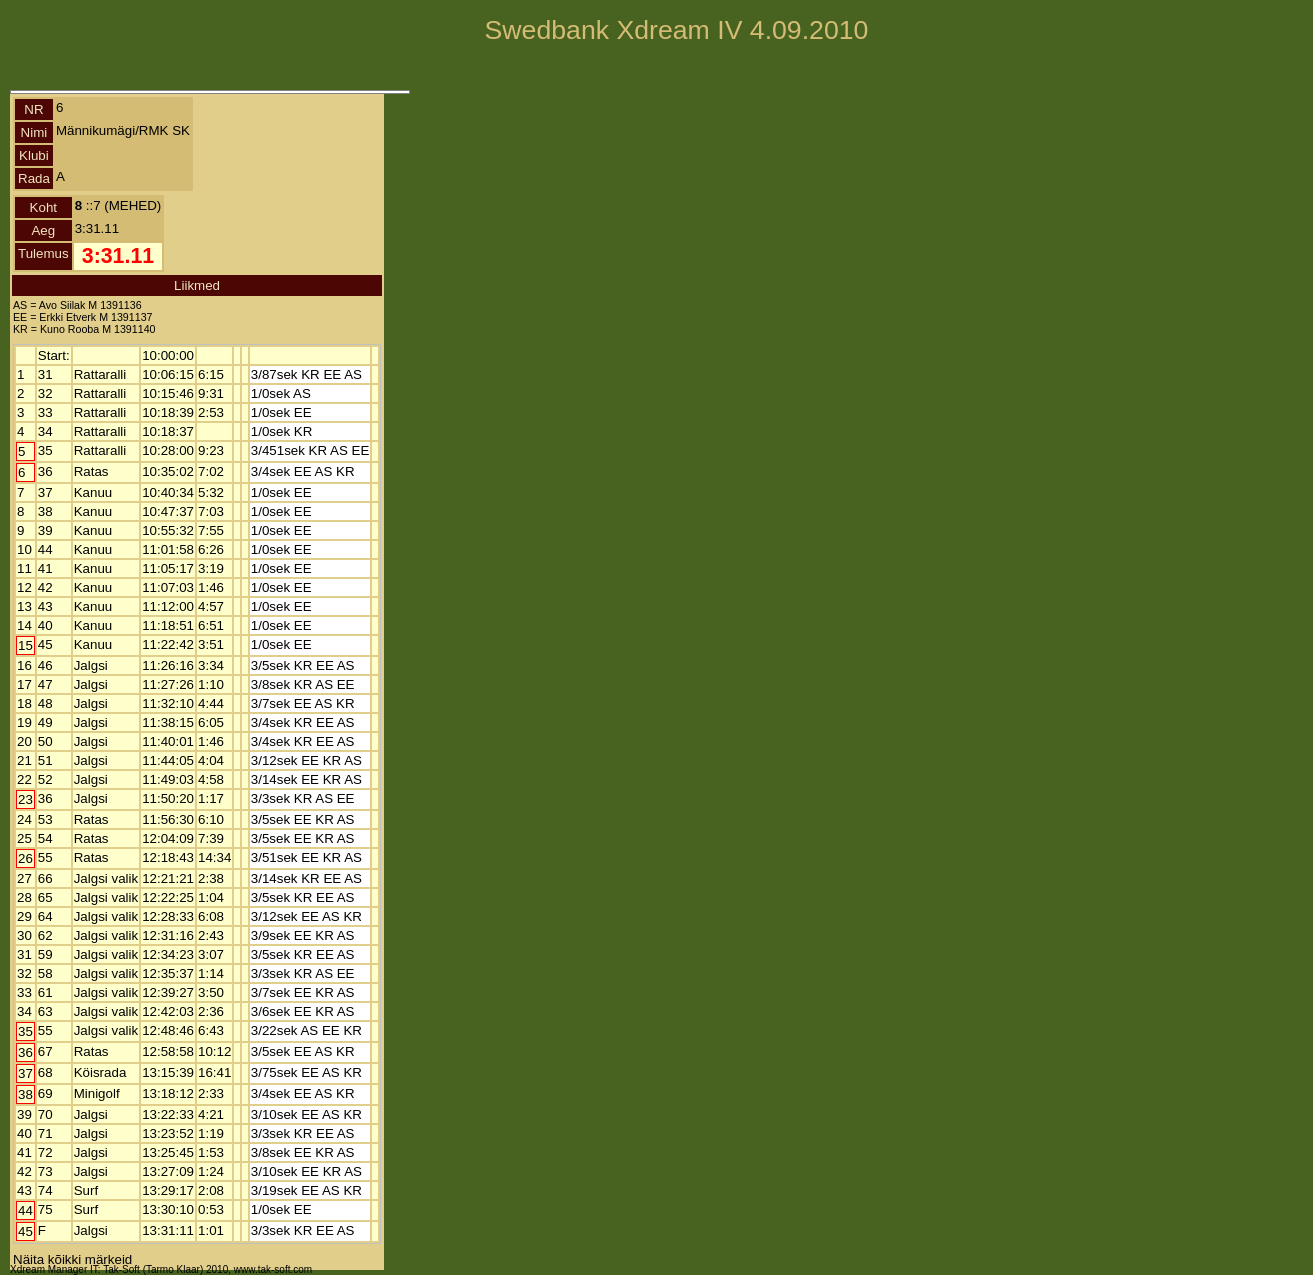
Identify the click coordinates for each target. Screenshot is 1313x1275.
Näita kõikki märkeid (72, 1259)
